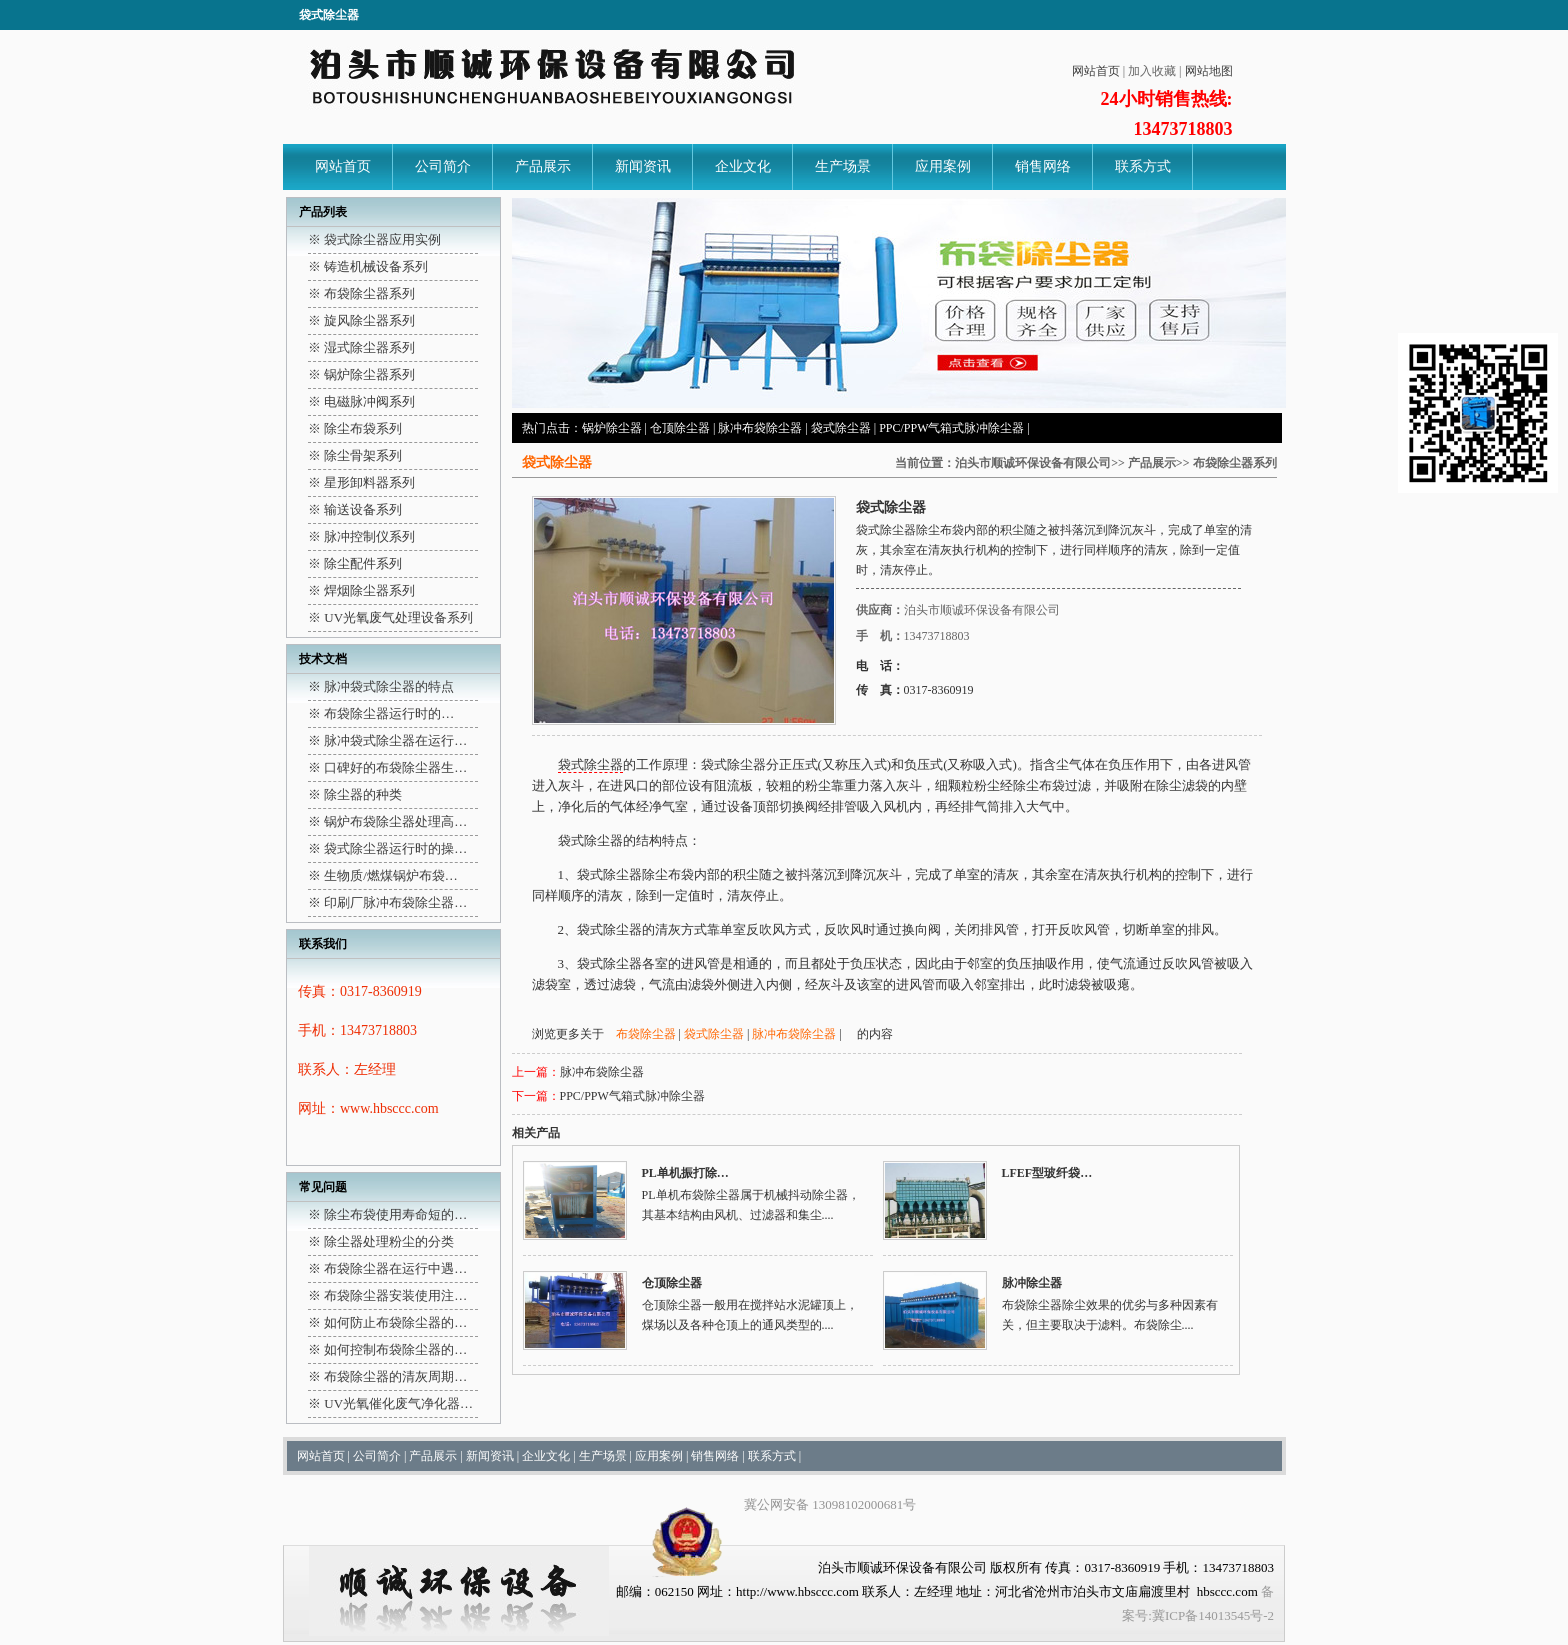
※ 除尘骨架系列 (355, 455)
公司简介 (443, 166)
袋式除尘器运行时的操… (395, 848)
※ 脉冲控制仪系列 (361, 536)
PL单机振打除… (685, 1173)
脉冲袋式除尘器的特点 (389, 686)
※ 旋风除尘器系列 (361, 320)
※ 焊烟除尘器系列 (361, 590)
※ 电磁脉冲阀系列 (361, 401)
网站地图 (1209, 71)
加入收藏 (1152, 71)
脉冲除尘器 (1032, 1283)
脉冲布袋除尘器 (760, 428)
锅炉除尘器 (612, 428)
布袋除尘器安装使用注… (395, 1295)
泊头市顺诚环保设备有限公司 (1033, 463)
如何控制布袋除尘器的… (395, 1349)
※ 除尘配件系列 (355, 563)
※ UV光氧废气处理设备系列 (390, 617)
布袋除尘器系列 (1235, 463)
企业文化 (743, 166)
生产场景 (843, 166)
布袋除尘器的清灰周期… (395, 1376)
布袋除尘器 (646, 1034)
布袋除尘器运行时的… (389, 713)
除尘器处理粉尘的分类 (389, 1241)
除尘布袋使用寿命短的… (395, 1214)
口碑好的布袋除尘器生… (395, 767)
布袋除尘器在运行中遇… (395, 1268)
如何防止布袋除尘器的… (395, 1322)
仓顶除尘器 (680, 428)
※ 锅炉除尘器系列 (361, 374)
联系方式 (1143, 166)
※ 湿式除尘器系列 (361, 347)
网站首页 (1096, 71)
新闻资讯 (643, 166)
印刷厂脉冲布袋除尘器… (395, 902)
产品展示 (543, 166)
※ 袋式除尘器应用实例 (374, 239)
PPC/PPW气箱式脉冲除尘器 (951, 428)
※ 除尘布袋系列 (355, 428)
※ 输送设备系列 (355, 509)
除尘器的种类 (363, 794)
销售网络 (1043, 166)
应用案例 (943, 166)
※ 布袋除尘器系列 (361, 293)
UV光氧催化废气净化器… (398, 1403)
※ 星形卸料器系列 (361, 482)
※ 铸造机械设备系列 (368, 266)
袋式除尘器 (841, 428)
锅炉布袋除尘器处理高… (395, 821)
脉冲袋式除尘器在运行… (395, 740)
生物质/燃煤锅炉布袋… (391, 875)
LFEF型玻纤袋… (1047, 1173)
